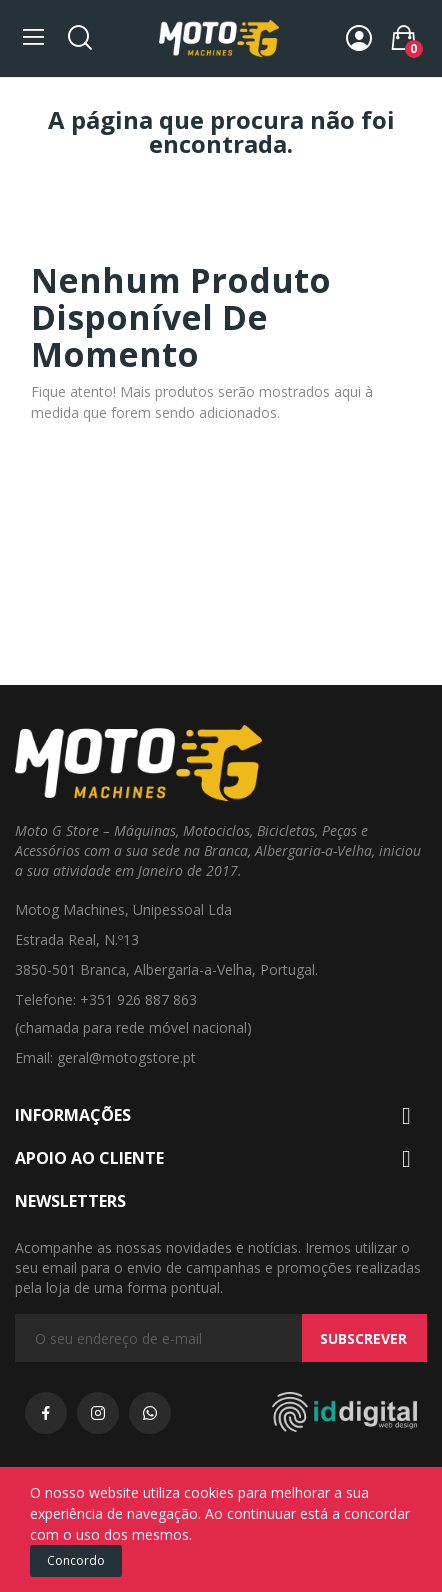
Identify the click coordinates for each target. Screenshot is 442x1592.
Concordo (76, 1560)
